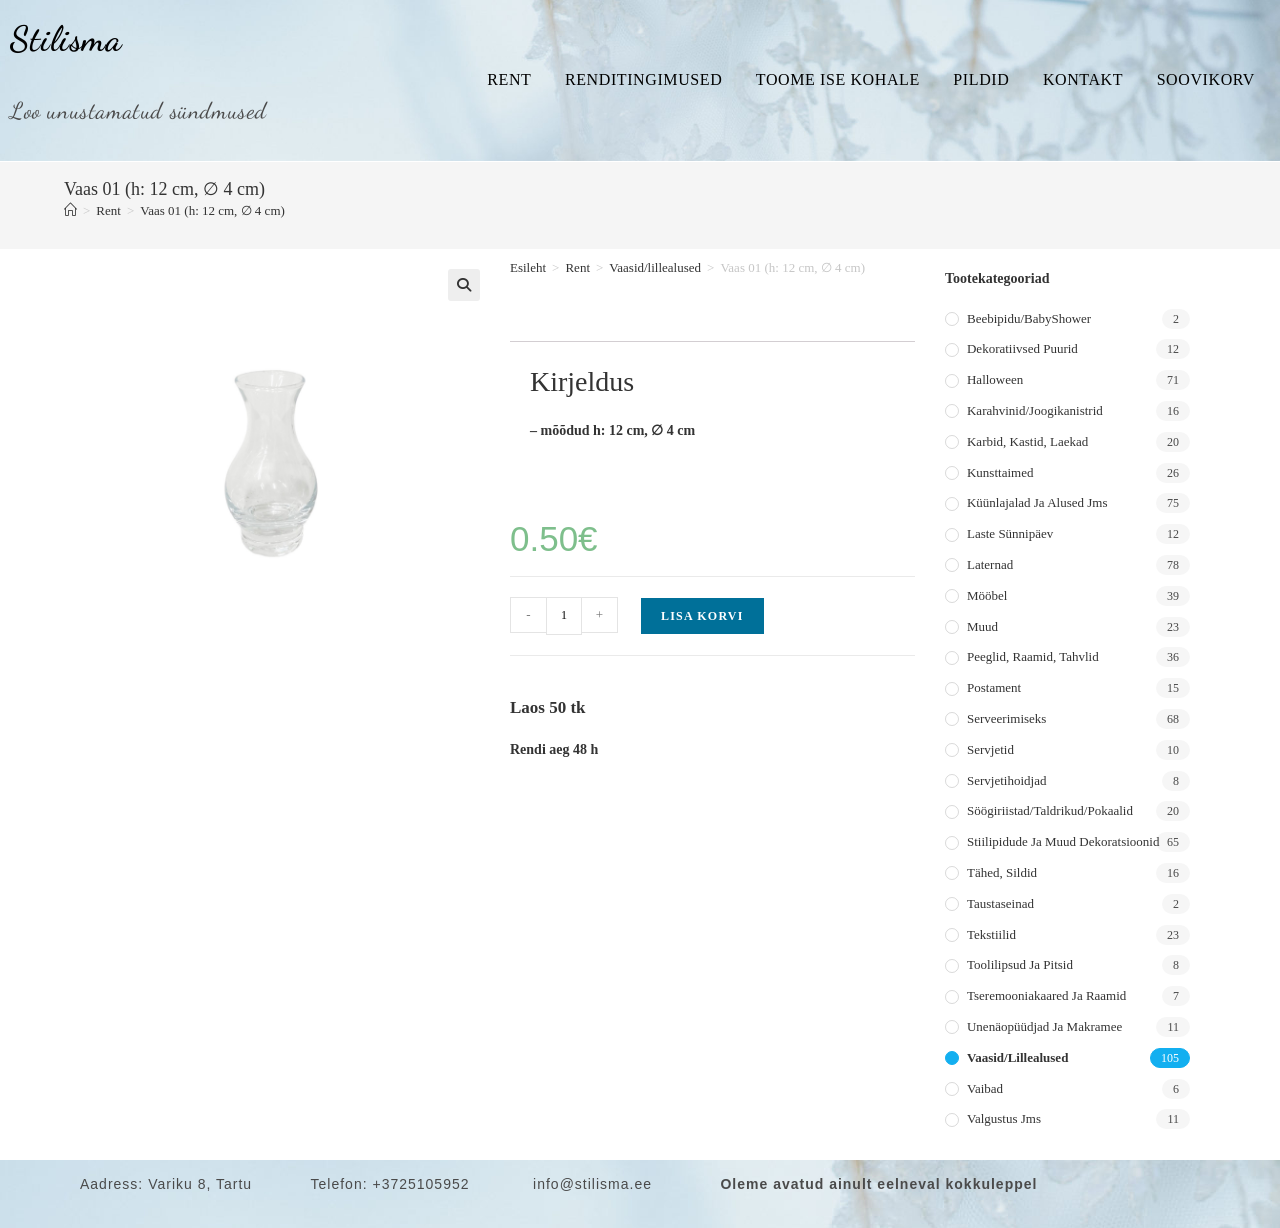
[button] (464, 285)
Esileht (528, 267)
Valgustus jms (1004, 1118)
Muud (982, 626)
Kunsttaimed (1000, 472)
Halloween (995, 379)
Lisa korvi (702, 616)
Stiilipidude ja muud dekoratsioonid (1063, 841)
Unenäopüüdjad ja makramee (1044, 1026)
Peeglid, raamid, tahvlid (1033, 656)
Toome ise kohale (838, 79)
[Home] (70, 210)
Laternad (990, 564)
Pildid (981, 79)
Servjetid (990, 749)
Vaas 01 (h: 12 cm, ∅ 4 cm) (212, 210)
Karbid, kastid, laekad (1027, 441)
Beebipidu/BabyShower (1029, 318)
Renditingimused (643, 79)
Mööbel (987, 595)
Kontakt (1083, 79)
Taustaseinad (1000, 903)
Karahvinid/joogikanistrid (1035, 410)
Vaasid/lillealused (655, 267)
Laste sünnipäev (1010, 533)
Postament (994, 687)
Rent (509, 79)
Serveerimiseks (1006, 718)
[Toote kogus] (564, 616)
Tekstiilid (991, 934)
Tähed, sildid (1002, 872)
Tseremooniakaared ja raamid (1046, 995)
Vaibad (985, 1088)
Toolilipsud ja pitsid (1020, 964)
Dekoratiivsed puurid (1022, 348)
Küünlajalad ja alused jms (1037, 502)
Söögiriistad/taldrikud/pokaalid (1050, 810)
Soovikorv (1206, 79)
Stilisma (66, 39)
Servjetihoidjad (1006, 780)
